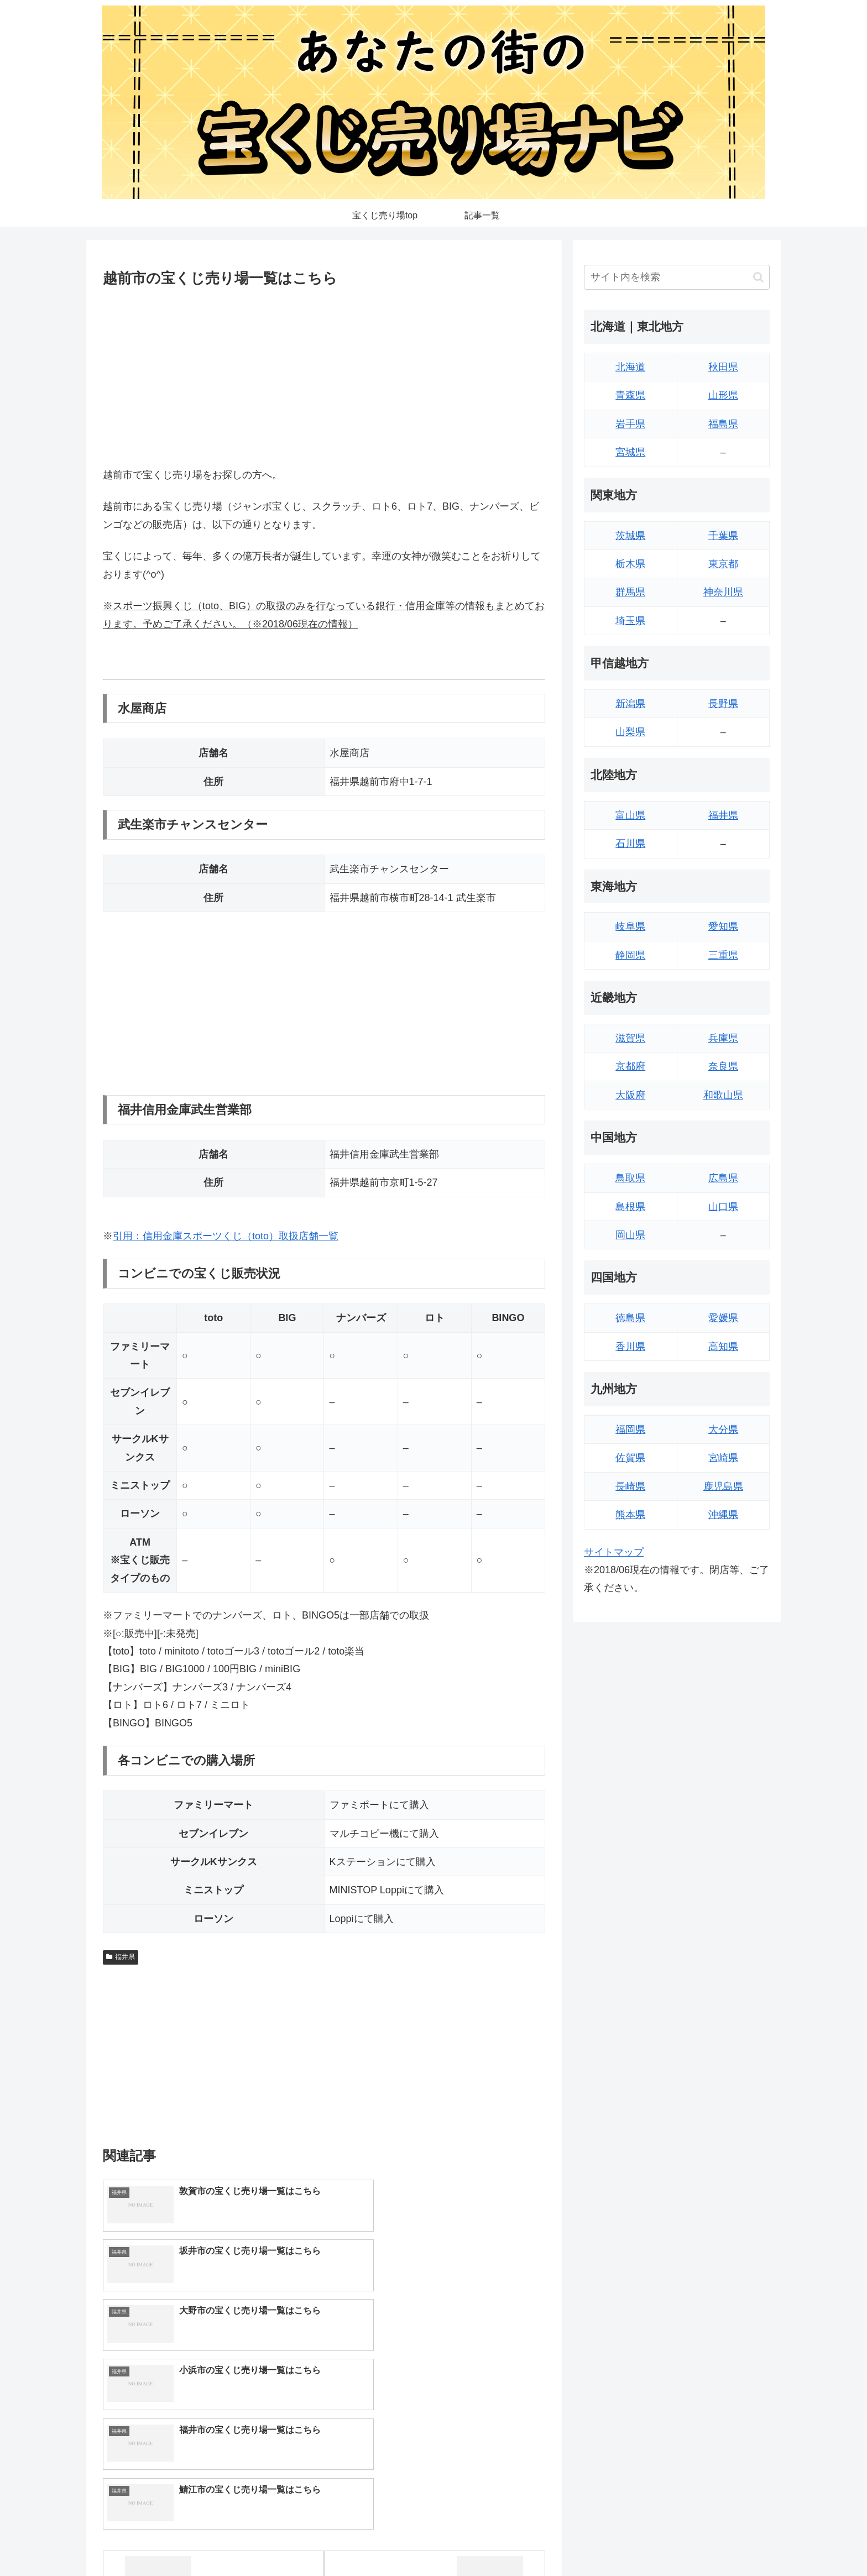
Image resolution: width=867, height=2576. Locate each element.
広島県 (723, 1178)
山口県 (723, 1206)
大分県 (723, 1429)
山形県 (723, 395)
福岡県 (630, 1429)
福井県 (120, 1957)
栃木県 (630, 563)
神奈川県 (723, 592)
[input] (677, 277)
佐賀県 (630, 1457)
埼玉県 (630, 620)
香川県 (630, 1346)
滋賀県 (630, 1038)
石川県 (630, 843)
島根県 (630, 1206)
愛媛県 (723, 1317)
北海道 (630, 367)
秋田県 (723, 367)
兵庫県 (723, 1038)
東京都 (723, 563)
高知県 (723, 1346)
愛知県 (723, 926)
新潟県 (630, 703)
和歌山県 (723, 1095)
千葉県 (723, 535)
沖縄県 (723, 1514)
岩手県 (630, 424)
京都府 (630, 1066)
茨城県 (630, 535)
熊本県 (630, 1514)
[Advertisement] (324, 374)
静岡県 (630, 955)
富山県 (630, 815)
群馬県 (630, 592)
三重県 (723, 955)
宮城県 (630, 452)
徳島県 (630, 1317)
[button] (758, 277)
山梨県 (630, 731)
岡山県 (630, 1234)
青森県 (630, 395)
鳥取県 (630, 1178)
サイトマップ (614, 1552)
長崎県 (630, 1486)
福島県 (723, 424)
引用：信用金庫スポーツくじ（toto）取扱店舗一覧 (225, 1236)
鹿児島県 (723, 1486)
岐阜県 (630, 926)
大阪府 (630, 1095)
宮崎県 (723, 1457)
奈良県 (723, 1066)
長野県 (723, 703)
